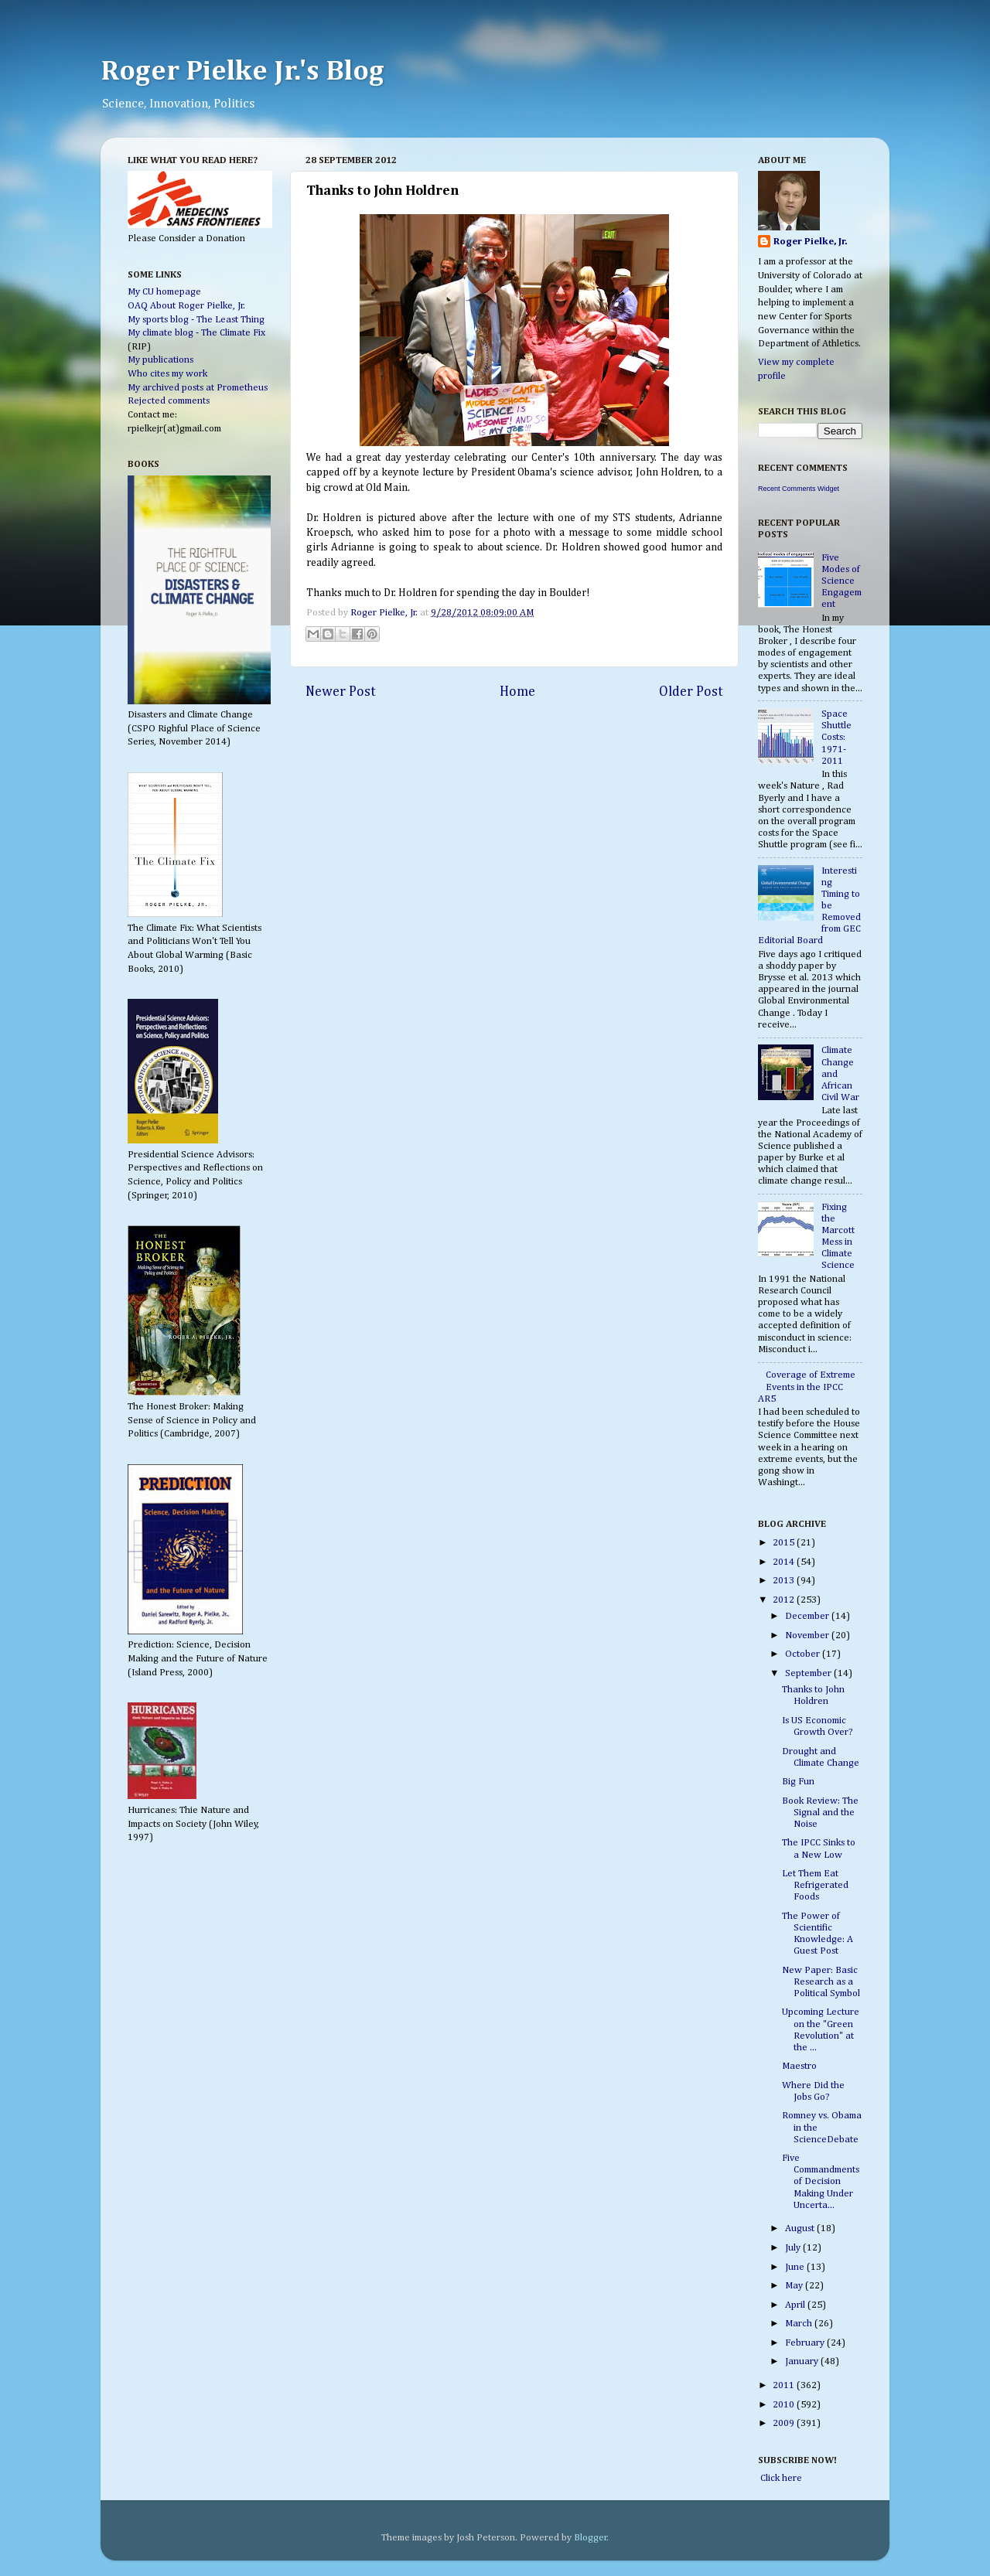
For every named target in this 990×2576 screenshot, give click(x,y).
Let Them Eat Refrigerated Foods (815, 1885)
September (809, 1673)
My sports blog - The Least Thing (196, 320)
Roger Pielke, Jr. (385, 613)
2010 (785, 2405)
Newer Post (341, 692)
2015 (785, 1543)
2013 (785, 1581)
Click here (780, 2478)
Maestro (799, 2066)
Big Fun (798, 1782)
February (806, 2343)
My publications (160, 360)
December (808, 1616)
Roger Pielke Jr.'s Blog (242, 72)
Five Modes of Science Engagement (841, 581)
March (799, 2324)
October (803, 1654)
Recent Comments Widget (798, 488)
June (796, 2267)
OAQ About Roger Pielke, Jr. (186, 306)
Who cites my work (167, 374)
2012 (785, 1600)
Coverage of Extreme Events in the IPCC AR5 (806, 1386)
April (796, 2305)
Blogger (590, 2538)
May (795, 2286)
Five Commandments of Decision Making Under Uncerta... (820, 2181)
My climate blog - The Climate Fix (196, 333)
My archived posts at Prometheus (198, 388)
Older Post (691, 692)
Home (517, 692)
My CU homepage (164, 292)
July (794, 2248)
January (803, 2361)
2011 (785, 2385)
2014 (785, 1562)
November (808, 1635)
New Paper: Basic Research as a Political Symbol (821, 1981)
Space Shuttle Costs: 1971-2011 (836, 737)
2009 (785, 2423)
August (801, 2228)
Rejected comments (169, 401)
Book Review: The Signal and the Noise (820, 1812)
